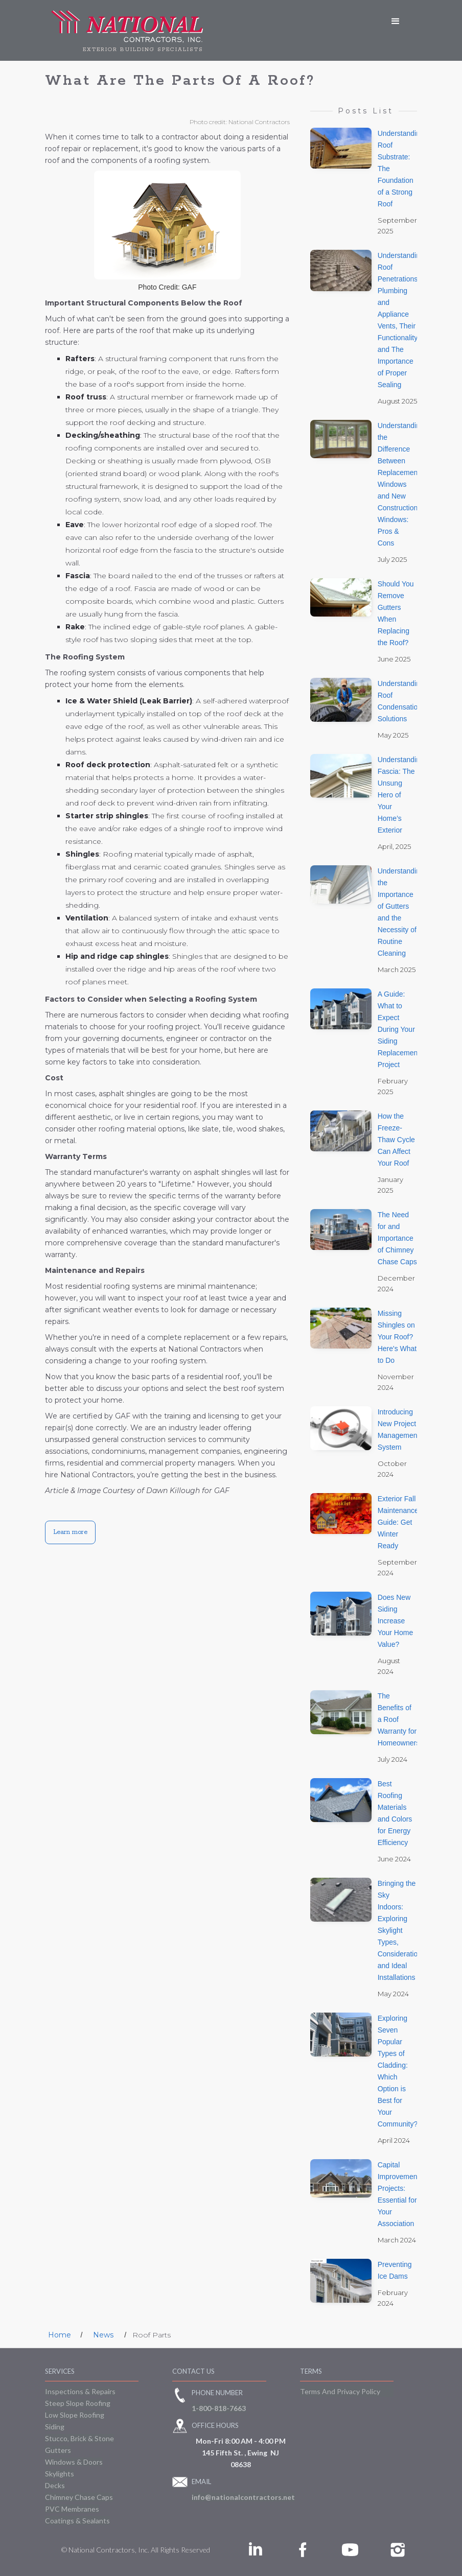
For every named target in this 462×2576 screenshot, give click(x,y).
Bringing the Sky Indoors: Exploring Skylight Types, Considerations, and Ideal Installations (402, 1930)
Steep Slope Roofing (77, 2403)
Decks (55, 2485)
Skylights (59, 2473)
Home (59, 2334)
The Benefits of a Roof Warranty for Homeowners (399, 1719)
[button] (395, 21)
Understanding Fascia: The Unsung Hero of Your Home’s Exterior (401, 794)
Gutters (58, 2450)
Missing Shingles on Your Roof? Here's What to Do (397, 1336)
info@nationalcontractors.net (243, 2497)
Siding (54, 2426)
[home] (127, 30)
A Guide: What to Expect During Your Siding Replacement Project (399, 1029)
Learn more (70, 1532)
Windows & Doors (74, 2461)
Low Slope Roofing (74, 2414)
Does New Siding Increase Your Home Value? (395, 1620)
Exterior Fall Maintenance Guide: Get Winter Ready (398, 1522)
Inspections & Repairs (80, 2391)
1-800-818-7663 (219, 2408)
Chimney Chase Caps (79, 2497)
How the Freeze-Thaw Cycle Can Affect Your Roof (396, 1139)
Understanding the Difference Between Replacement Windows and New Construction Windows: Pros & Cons (401, 484)
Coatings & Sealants (77, 2520)
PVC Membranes (72, 2508)
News (103, 2334)
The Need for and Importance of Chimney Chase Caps (397, 1238)
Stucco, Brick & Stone (79, 2438)
